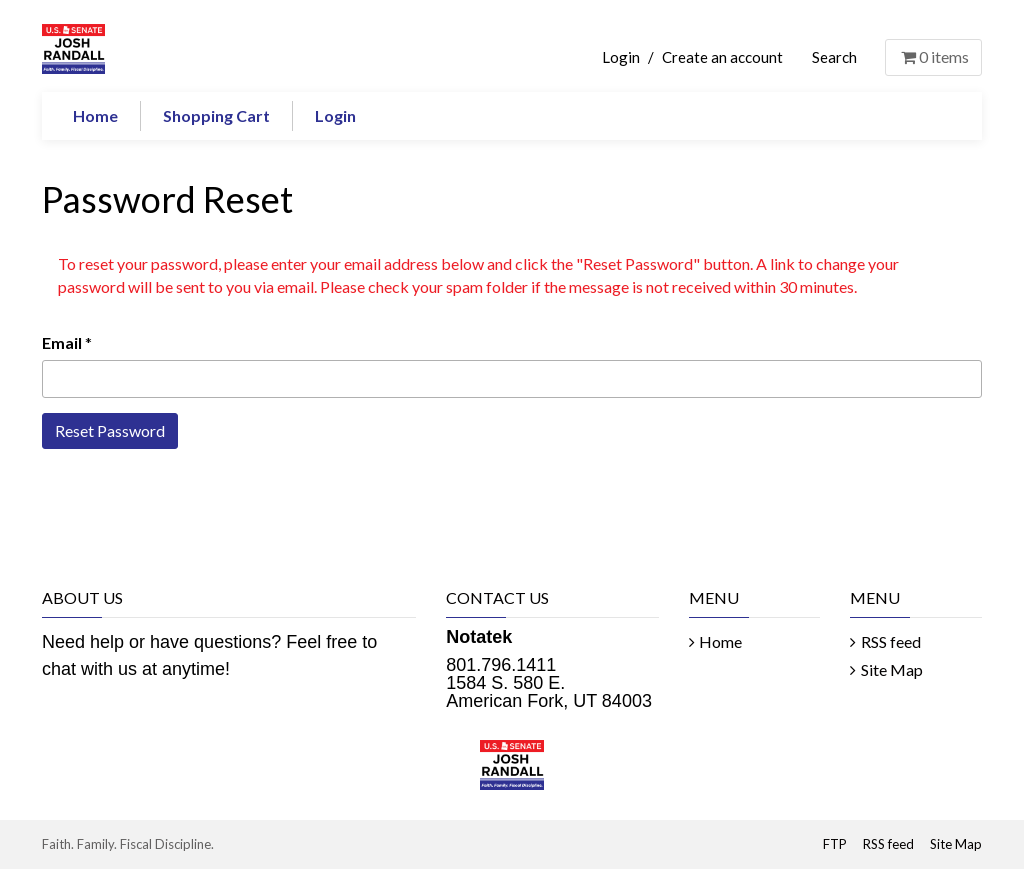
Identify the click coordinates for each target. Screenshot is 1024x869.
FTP (835, 844)
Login (621, 57)
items (933, 56)
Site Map (892, 669)
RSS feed (891, 641)
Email (62, 342)
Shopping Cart (216, 115)
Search (834, 57)
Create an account (722, 57)
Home (95, 115)
